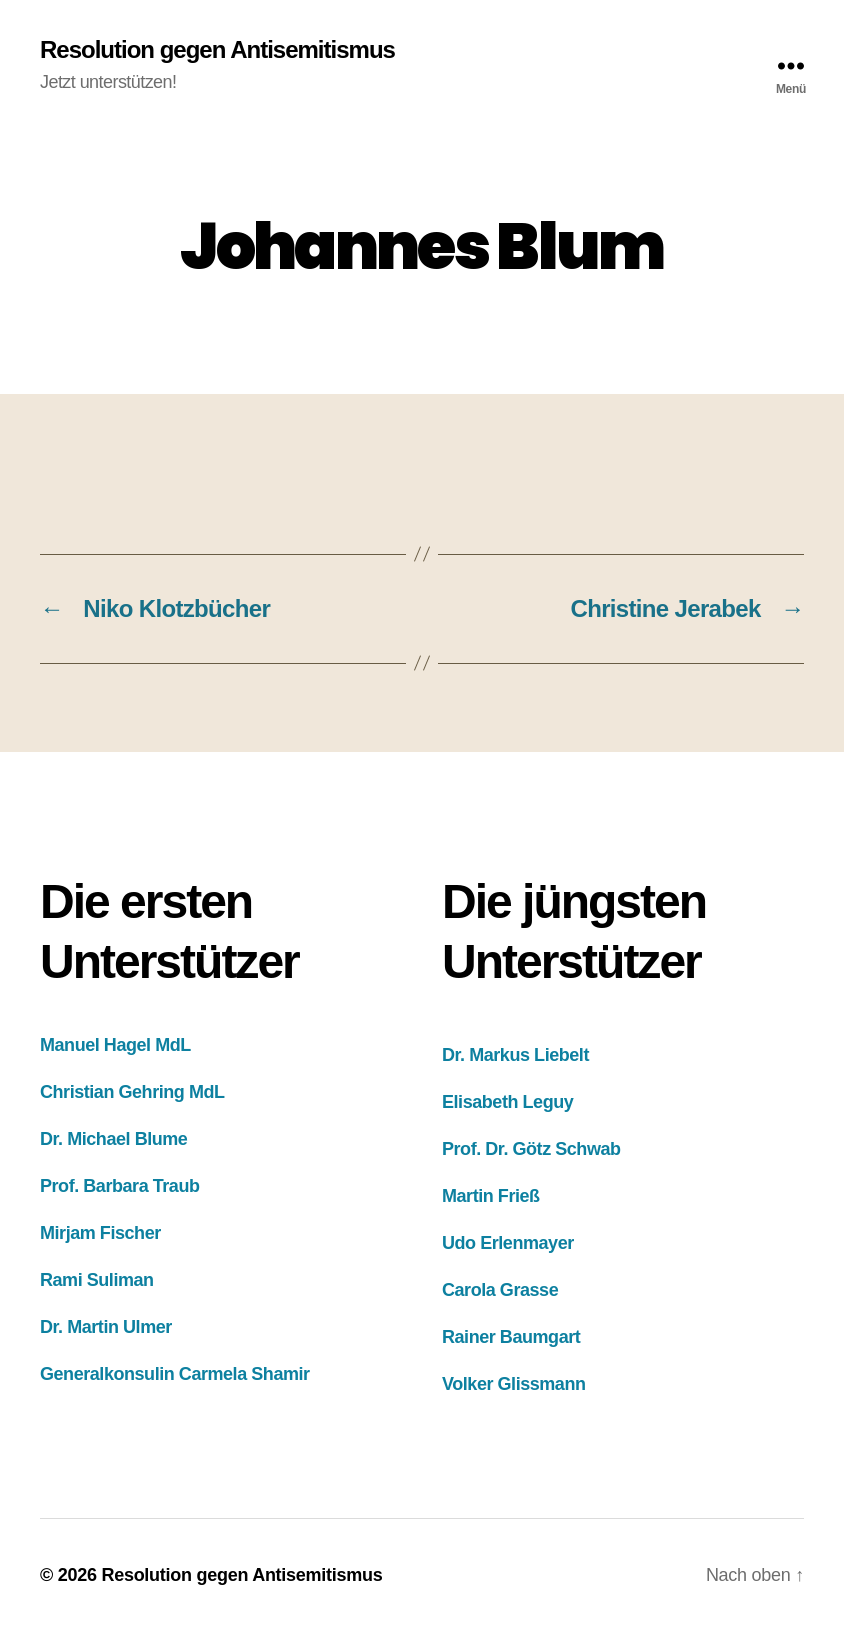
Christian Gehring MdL (132, 1092)
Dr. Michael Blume (113, 1139)
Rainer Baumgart (511, 1337)
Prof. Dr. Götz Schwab (531, 1149)
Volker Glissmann (514, 1384)
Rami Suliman (97, 1280)
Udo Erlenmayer (508, 1243)
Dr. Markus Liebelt (515, 1055)
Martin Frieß (491, 1196)
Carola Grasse (500, 1290)
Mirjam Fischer (100, 1233)
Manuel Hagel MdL (115, 1045)
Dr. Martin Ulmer (106, 1327)
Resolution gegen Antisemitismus (217, 50)
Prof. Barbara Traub (120, 1186)
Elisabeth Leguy (507, 1102)
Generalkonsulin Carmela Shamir (175, 1374)
